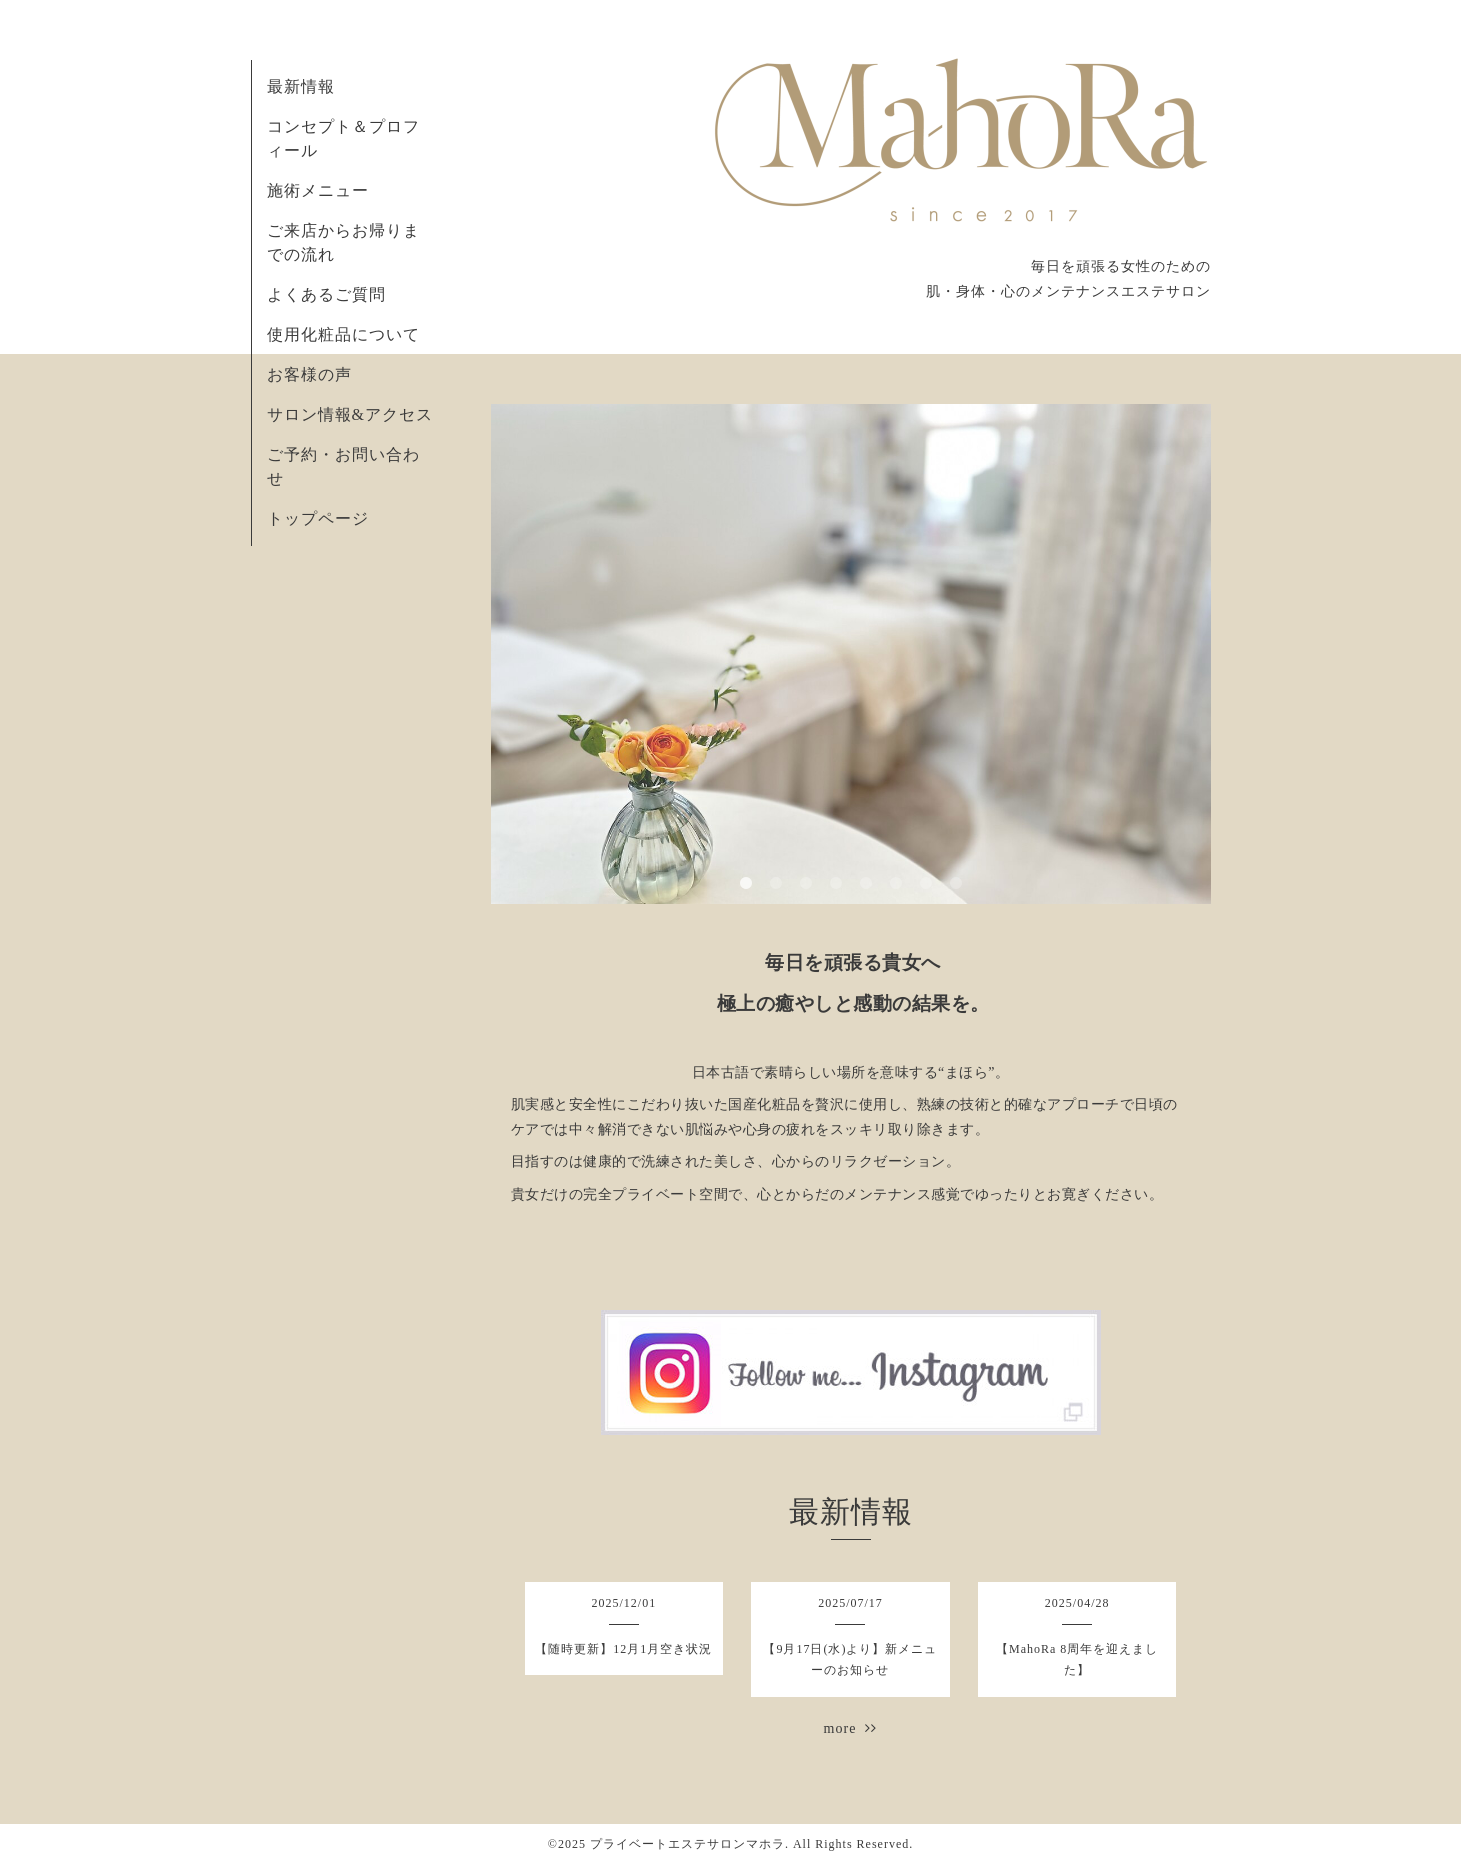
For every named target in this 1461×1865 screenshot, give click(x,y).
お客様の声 (309, 374)
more (851, 1728)
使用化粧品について (343, 334)
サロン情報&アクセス (350, 414)
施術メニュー (318, 190)
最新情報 (301, 86)
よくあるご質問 (326, 294)
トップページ (318, 518)
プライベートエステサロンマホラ (687, 1844)
